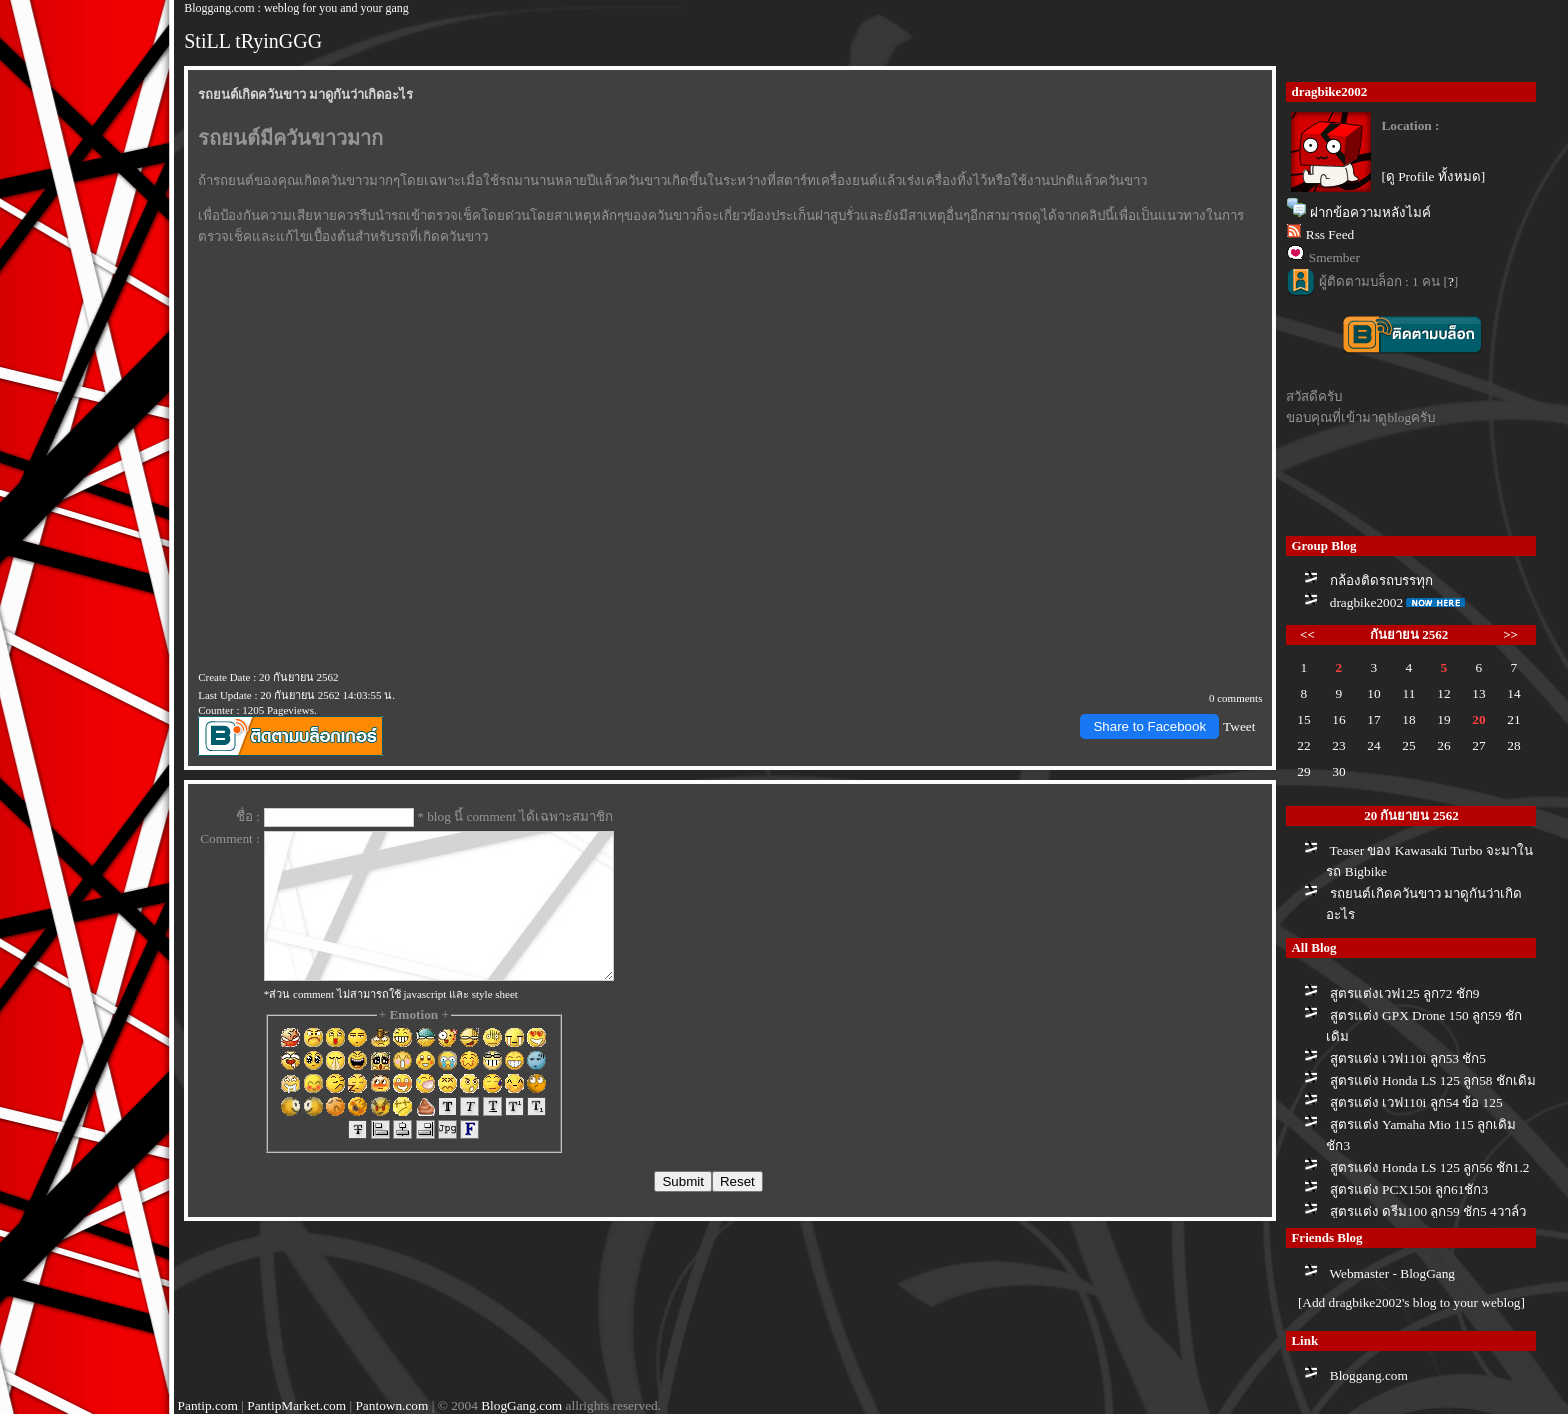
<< (1307, 634)
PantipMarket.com (296, 1405)
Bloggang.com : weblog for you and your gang (296, 8)
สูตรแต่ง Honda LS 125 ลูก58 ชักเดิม (1433, 1080)
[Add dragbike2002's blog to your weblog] (1411, 1302)
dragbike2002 (1366, 602)
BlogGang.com (521, 1405)
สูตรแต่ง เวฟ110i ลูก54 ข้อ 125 (1416, 1102)
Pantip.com (208, 1405)
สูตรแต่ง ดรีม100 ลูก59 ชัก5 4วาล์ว (1428, 1211)
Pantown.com (391, 1405)
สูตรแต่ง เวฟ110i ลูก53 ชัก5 (1408, 1058)
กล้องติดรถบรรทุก (1381, 580)
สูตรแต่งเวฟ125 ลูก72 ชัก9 (1405, 993)
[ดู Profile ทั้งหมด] (1433, 176)
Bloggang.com (1369, 1375)
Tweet (1239, 726)
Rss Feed (1330, 234)
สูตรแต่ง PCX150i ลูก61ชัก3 (1409, 1189)
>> (1510, 634)
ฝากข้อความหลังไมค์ (1370, 212)
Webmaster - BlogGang (1393, 1273)
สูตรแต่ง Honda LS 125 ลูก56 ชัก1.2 (1430, 1167)
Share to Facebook (1149, 726)
